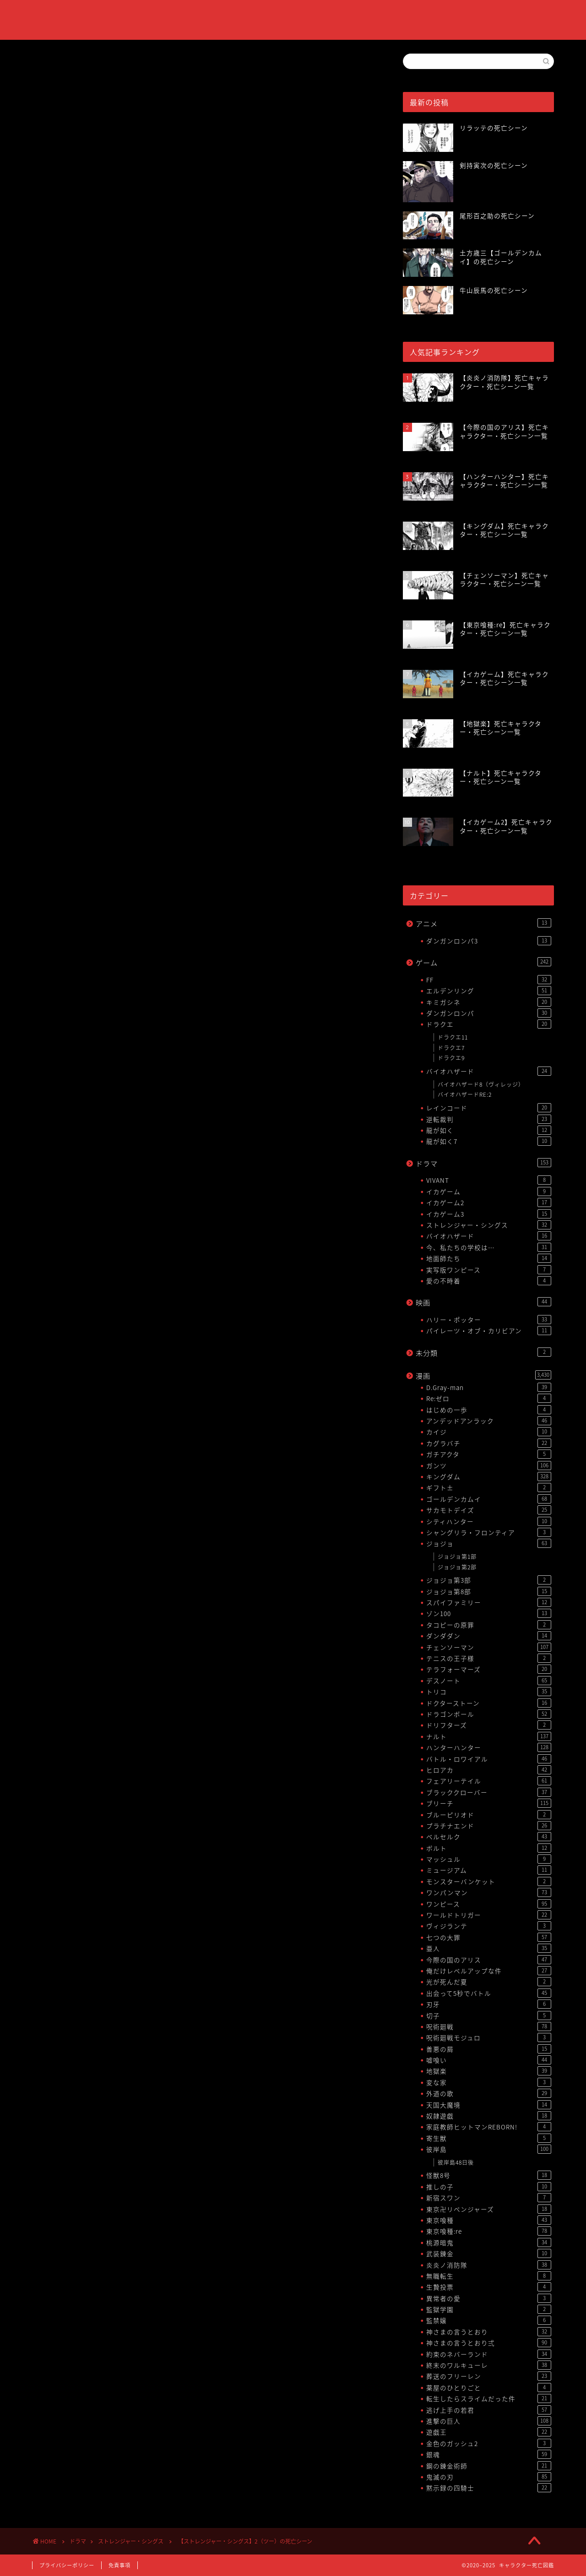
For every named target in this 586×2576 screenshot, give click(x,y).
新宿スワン (488, 2197)
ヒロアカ (488, 1769)
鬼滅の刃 (488, 2476)
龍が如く (488, 1130)
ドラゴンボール (488, 1714)
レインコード (488, 1107)
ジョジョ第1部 (457, 1556)
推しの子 (488, 2186)
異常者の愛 (488, 2298)
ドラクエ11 (453, 1037)
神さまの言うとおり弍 (488, 2342)
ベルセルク (488, 1836)
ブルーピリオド (488, 1814)
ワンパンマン (488, 1892)
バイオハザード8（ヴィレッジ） (481, 1084)
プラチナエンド (488, 1825)
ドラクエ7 (451, 1048)
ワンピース (488, 1903)
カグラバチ (488, 1443)
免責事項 (119, 2565)
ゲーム (483, 962)
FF (488, 979)
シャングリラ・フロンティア (488, 1532)
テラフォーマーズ (488, 1669)
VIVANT (488, 1180)
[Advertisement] (203, 247)
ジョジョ (488, 1543)
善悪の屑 (488, 2048)
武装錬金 (488, 2253)
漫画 (483, 1375)
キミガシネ (488, 1002)
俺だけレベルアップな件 (488, 1970)
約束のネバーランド (488, 2354)
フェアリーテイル (488, 1780)
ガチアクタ (488, 1454)
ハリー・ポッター (488, 1319)
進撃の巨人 (488, 2420)
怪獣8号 (488, 2175)
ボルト (488, 1848)
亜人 (488, 1948)
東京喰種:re (488, 2231)
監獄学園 (488, 2309)
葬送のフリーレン (488, 2376)
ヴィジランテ (488, 1925)
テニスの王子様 (488, 1658)
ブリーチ (488, 1803)
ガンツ (488, 1465)
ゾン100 (488, 1613)
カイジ (488, 1431)
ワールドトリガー (488, 1914)
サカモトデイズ (488, 1509)
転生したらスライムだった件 (488, 2398)
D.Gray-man (488, 1387)
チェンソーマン (488, 1647)
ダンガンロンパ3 (488, 940)
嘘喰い (488, 2059)
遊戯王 (488, 2431)
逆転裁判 (488, 1119)
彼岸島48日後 (456, 2162)
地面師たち (488, 1258)
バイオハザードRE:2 (465, 1094)
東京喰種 (488, 2220)
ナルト (488, 1736)
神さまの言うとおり (488, 2331)
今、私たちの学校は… (488, 1247)
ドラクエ (488, 1024)
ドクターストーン (488, 1703)
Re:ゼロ (488, 1398)
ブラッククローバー (488, 1792)
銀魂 (488, 2454)
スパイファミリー (488, 1602)
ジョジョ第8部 (488, 1591)
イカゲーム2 (488, 1202)
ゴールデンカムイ (488, 1499)
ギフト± (488, 1487)
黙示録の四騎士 (488, 2487)
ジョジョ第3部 (488, 1579)
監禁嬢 (488, 2320)
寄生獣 (488, 2138)
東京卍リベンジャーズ (488, 2209)
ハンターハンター (488, 1747)
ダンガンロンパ (488, 1013)
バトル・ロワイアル (488, 1758)
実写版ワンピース (488, 1269)
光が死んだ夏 (488, 1981)
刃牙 (488, 2004)
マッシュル (488, 1859)
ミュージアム (488, 1870)
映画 (483, 1302)
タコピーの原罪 (488, 1624)
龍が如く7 (488, 1141)
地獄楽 (488, 2070)
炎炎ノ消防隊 (488, 2264)
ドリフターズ (488, 1725)
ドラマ (483, 1163)
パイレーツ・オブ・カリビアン (488, 1330)
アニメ (483, 923)
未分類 (483, 1352)
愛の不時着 (488, 1280)
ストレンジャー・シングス (67, 67)
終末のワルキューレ (488, 2365)
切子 (488, 2015)
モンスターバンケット (488, 1881)
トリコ (488, 1691)
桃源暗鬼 (488, 2242)
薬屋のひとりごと (488, 2387)
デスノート (488, 1680)
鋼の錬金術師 (488, 2465)
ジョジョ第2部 (457, 1567)
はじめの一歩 (488, 1409)
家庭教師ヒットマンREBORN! (488, 2126)
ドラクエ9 (451, 1058)
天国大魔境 (488, 2104)
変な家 (488, 2082)
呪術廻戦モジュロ (488, 2037)
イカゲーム (488, 1191)
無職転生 (488, 2275)
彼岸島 (488, 2149)
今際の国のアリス (488, 1959)
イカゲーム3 (488, 1213)
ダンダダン (488, 1635)
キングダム (488, 1476)
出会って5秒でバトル (488, 1993)
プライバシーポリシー (66, 2565)
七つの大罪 (488, 1937)
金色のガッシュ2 (488, 2443)
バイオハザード (488, 1071)
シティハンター (488, 1521)
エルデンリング (488, 990)
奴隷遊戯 (488, 2115)
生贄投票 (488, 2286)
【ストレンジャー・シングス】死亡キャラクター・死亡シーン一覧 (175, 433)
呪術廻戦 (488, 2026)
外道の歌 (488, 2093)
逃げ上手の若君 (488, 2409)
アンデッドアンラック (488, 1420)
